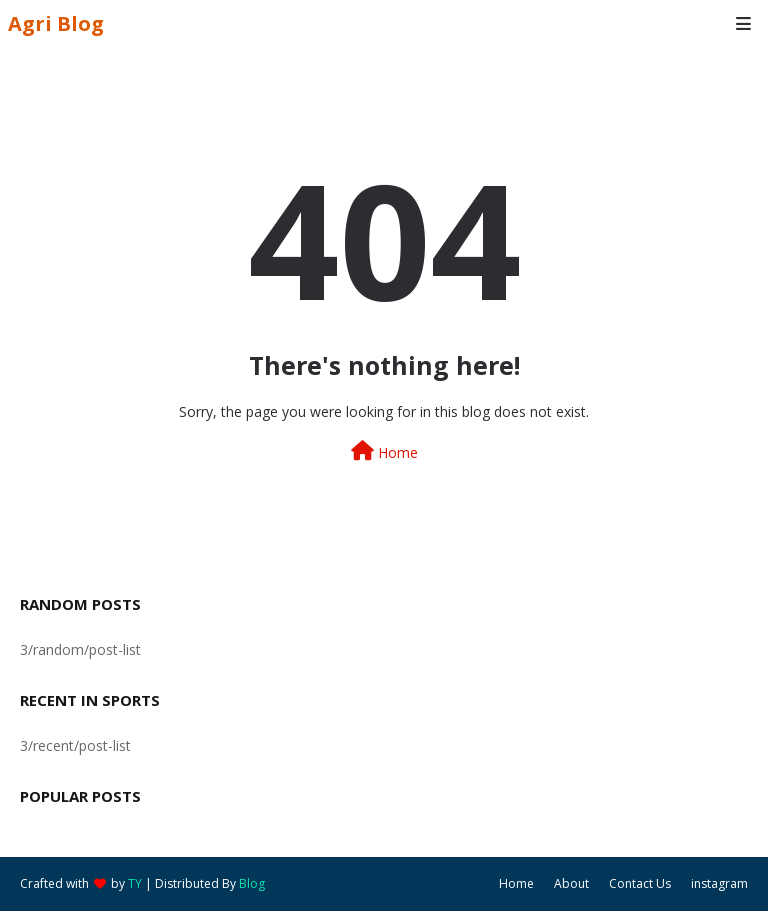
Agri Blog (56, 23)
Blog (252, 883)
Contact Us (640, 883)
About (571, 883)
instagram (719, 883)
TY (135, 883)
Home (384, 451)
